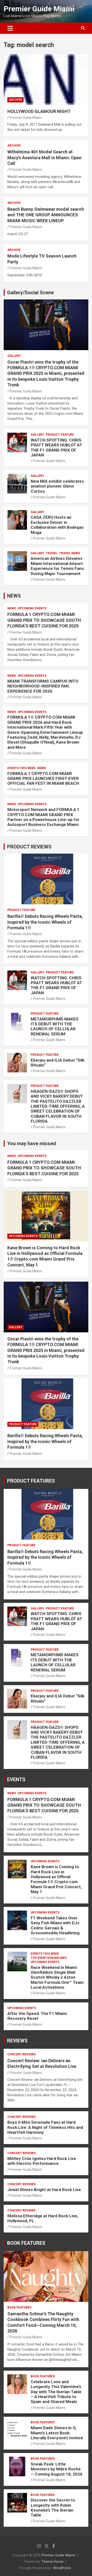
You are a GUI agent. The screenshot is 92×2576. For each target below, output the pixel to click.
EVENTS (16, 1779)
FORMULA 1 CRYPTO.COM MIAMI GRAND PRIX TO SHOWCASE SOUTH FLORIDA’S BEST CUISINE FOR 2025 (44, 620)
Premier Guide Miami (39, 8)
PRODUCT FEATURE (60, 434)
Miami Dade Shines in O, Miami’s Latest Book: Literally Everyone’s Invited (57, 2432)
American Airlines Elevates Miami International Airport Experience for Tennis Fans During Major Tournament (57, 566)
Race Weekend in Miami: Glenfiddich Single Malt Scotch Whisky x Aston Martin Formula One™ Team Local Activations (57, 1977)
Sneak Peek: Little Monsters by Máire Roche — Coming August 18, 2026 (56, 2469)
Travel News (69, 553)
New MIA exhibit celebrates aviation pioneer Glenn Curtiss (57, 486)
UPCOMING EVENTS (32, 608)
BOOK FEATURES (26, 2243)
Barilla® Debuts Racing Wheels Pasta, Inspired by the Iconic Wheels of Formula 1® (45, 922)
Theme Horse (52, 2561)
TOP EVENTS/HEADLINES (49, 1958)
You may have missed (31, 1143)
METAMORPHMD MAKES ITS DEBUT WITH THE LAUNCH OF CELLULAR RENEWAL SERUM (55, 1026)
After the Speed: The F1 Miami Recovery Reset (37, 2016)
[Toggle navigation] (10, 28)
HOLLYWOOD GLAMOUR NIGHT (39, 111)
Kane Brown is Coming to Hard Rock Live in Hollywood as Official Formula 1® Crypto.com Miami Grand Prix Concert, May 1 (56, 1879)
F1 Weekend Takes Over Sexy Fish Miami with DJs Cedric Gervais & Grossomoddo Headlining (55, 1925)
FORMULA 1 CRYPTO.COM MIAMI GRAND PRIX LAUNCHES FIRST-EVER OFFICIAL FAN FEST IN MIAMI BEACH (43, 778)
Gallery (14, 355)
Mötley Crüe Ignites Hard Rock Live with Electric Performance (41, 2161)
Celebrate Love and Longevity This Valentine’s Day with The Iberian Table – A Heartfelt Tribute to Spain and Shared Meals (56, 2391)
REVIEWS (17, 2041)
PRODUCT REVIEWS (29, 847)
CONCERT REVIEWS (21, 2054)
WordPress (62, 2568)
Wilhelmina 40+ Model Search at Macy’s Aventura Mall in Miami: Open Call (44, 157)
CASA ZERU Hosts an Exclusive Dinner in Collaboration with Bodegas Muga (57, 525)
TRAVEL (51, 553)
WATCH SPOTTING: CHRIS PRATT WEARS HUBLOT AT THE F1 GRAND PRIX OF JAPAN (56, 447)
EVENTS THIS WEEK (21, 768)
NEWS (14, 596)
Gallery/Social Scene (30, 292)
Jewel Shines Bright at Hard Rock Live (44, 2189)
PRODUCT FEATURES (31, 1481)
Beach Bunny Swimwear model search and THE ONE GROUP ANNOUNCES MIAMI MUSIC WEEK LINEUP (45, 215)
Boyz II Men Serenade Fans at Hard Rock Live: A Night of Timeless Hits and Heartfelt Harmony (45, 2127)
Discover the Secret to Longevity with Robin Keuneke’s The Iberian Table (53, 2507)
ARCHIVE (15, 99)
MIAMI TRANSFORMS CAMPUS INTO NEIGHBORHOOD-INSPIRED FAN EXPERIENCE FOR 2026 (42, 686)
